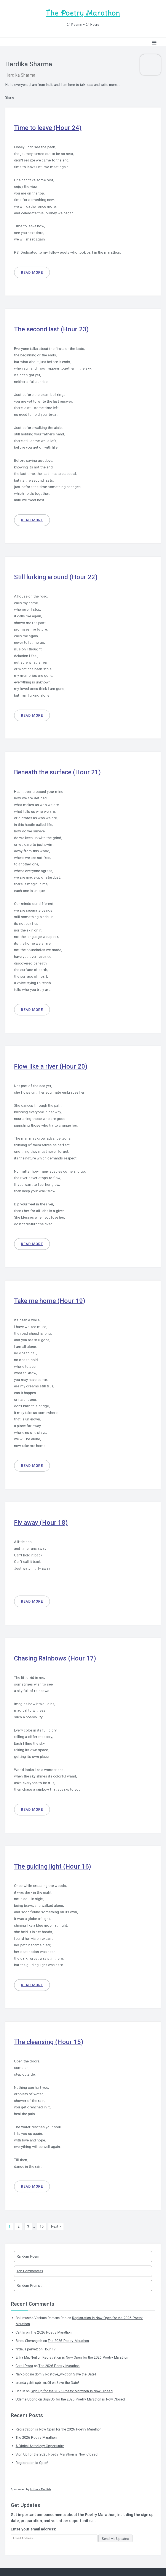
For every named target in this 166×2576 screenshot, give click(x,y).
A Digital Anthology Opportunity (40, 2445)
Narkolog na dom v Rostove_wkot (42, 2373)
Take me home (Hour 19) (50, 1300)
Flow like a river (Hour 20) (51, 1066)
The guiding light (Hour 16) (53, 1865)
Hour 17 (49, 2348)
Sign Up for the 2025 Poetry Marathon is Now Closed (72, 2390)
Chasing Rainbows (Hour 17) (55, 1657)
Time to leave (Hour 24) (48, 127)
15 (41, 2225)
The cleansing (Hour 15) (49, 2041)
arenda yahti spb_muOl (33, 2382)
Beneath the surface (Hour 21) (58, 771)
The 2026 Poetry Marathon (51, 2331)
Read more (32, 272)
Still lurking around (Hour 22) (56, 576)
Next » (56, 2225)
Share (9, 97)
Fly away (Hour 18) (41, 1522)
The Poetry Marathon (83, 13)
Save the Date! (84, 2373)
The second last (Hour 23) (52, 329)
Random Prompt (29, 2285)
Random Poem (28, 2255)
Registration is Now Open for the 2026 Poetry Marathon (85, 2357)
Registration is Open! (32, 2462)
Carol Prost (24, 2365)
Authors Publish (40, 2488)
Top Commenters (30, 2270)
